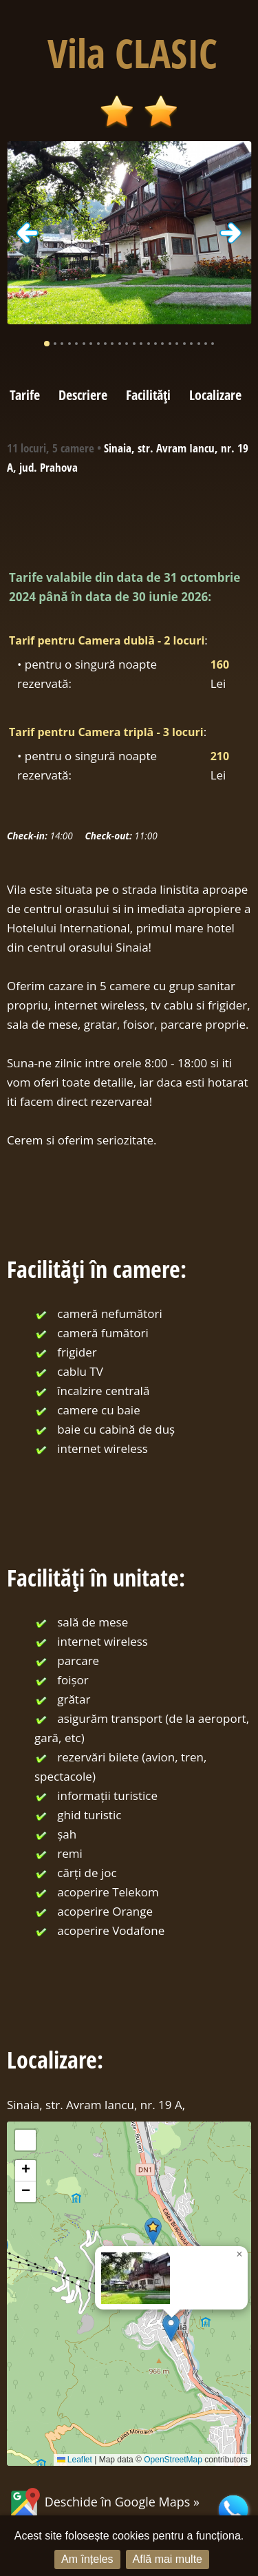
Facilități (148, 394)
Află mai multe (167, 2559)
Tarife (25, 394)
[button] (171, 2328)
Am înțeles (87, 2559)
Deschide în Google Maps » (103, 2501)
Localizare (215, 394)
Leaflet (74, 2459)
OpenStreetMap (173, 2459)
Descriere (82, 394)
